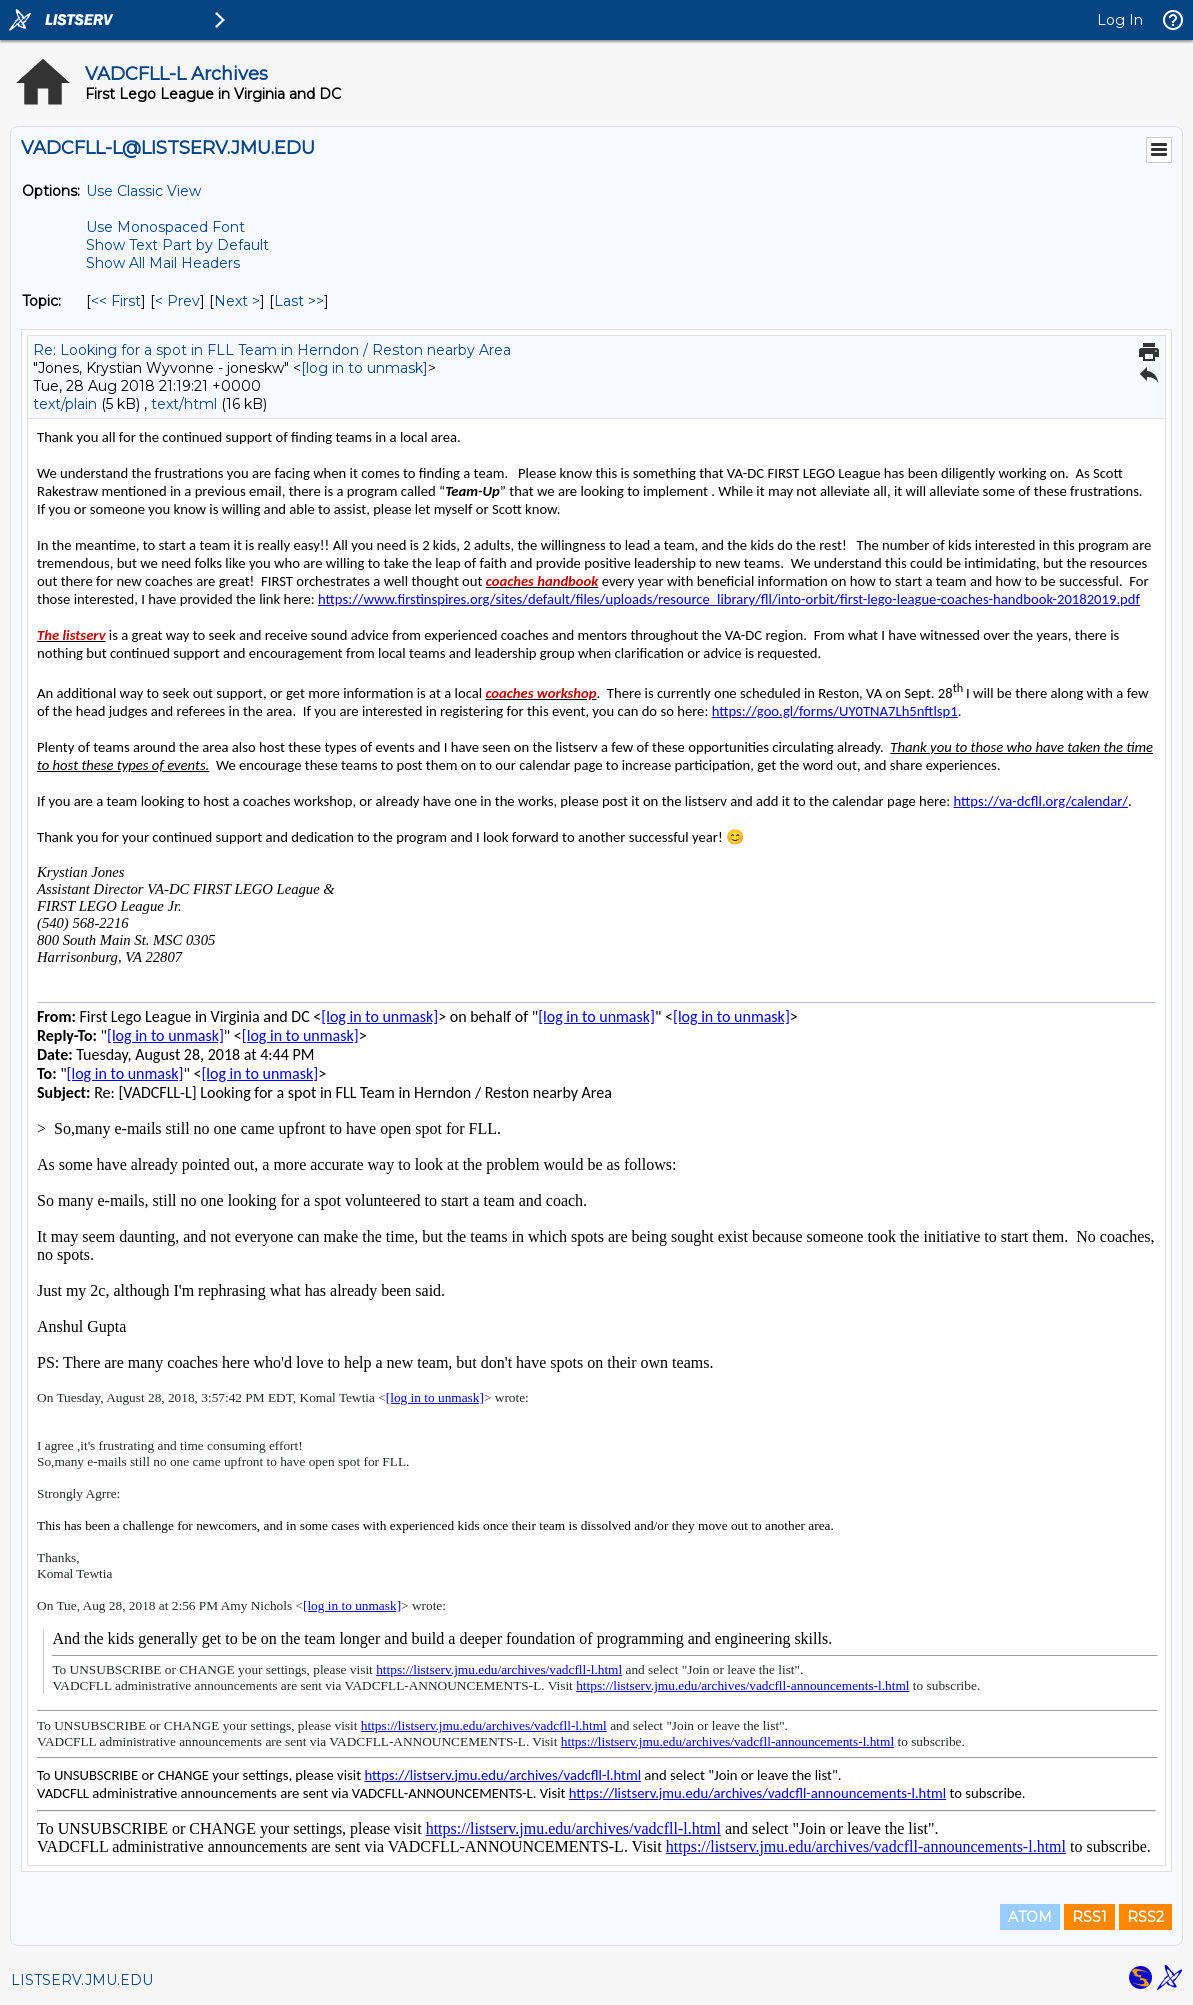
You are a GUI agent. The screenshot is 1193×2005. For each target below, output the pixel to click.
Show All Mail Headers (163, 263)
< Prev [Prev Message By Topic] (177, 301)
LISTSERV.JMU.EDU (82, 1980)
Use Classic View (143, 191)
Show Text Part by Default (177, 245)
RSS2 (1145, 1917)
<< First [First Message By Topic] (116, 301)
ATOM (1030, 1917)
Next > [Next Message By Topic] (237, 301)
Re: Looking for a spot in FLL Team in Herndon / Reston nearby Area (272, 350)
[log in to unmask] (364, 368)
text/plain (65, 404)
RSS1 (1089, 1917)
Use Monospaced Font (165, 227)
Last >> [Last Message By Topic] (299, 301)
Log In (1120, 20)
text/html (184, 404)
